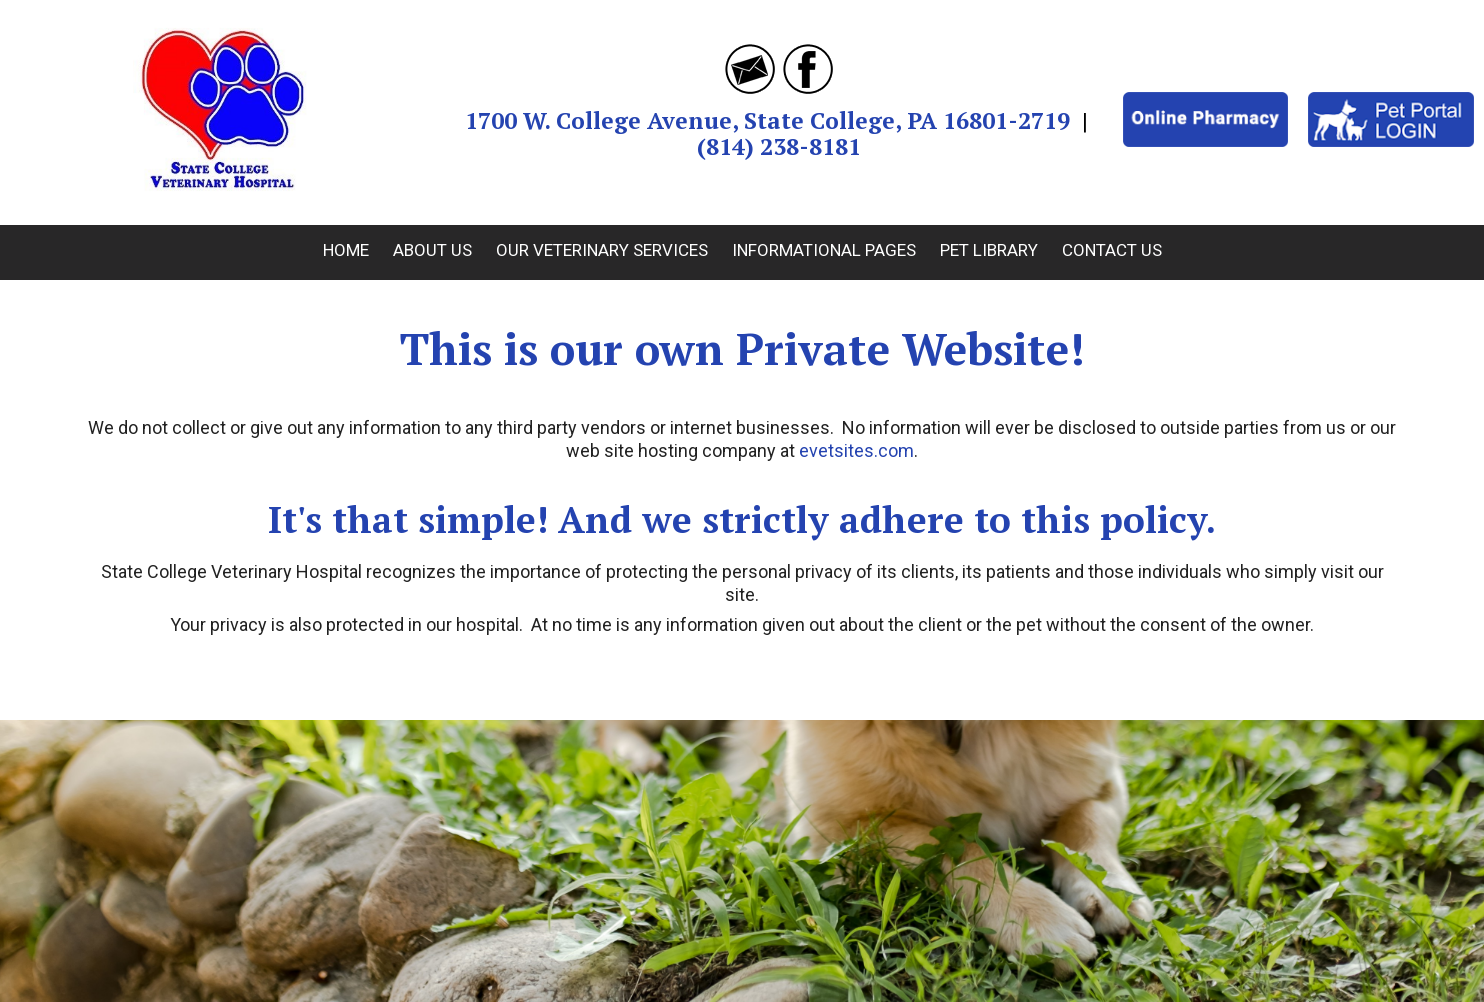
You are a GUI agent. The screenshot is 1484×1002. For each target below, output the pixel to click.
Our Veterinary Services (602, 250)
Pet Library (989, 250)
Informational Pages (824, 250)
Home (346, 250)
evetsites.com (856, 450)
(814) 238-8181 (779, 146)
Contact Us (1112, 250)
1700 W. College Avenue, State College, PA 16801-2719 (767, 120)
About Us (432, 250)
